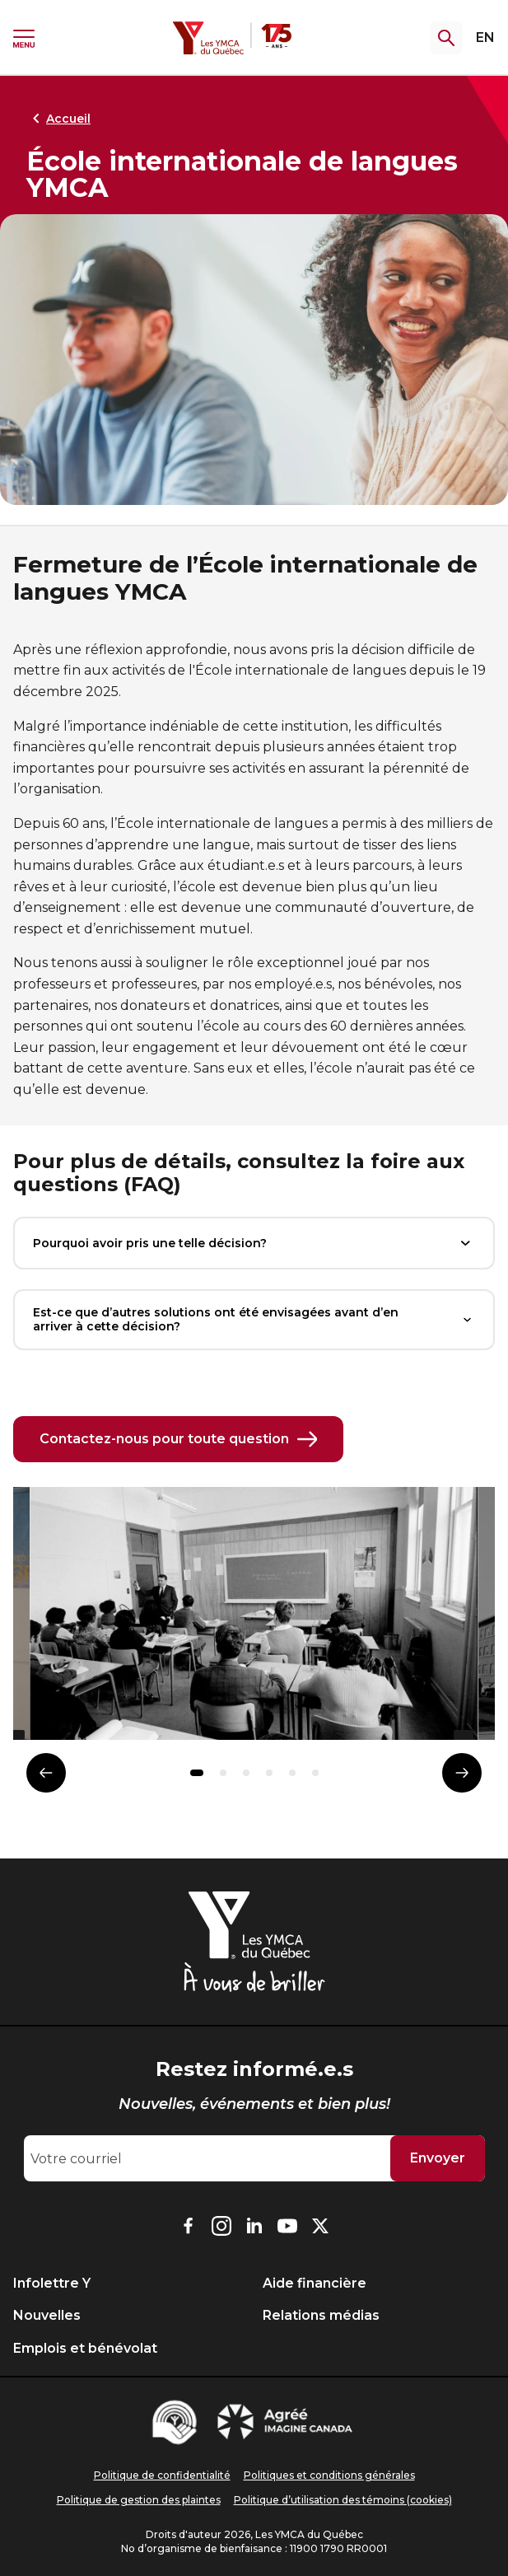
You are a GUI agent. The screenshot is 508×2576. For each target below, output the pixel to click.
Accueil (58, 119)
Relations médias (321, 2315)
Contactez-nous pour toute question (178, 1439)
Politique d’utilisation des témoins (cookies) (343, 2500)
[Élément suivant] (462, 1773)
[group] (254, 1620)
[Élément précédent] (46, 1773)
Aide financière (314, 2283)
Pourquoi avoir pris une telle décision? (254, 1243)
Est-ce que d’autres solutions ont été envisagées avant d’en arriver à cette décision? (254, 1319)
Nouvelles (47, 2315)
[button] (196, 1773)
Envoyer (437, 2158)
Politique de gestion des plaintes (139, 2500)
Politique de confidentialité (162, 2475)
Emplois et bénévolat (85, 2348)
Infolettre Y (52, 2283)
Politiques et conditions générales (329, 2475)
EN (485, 37)
